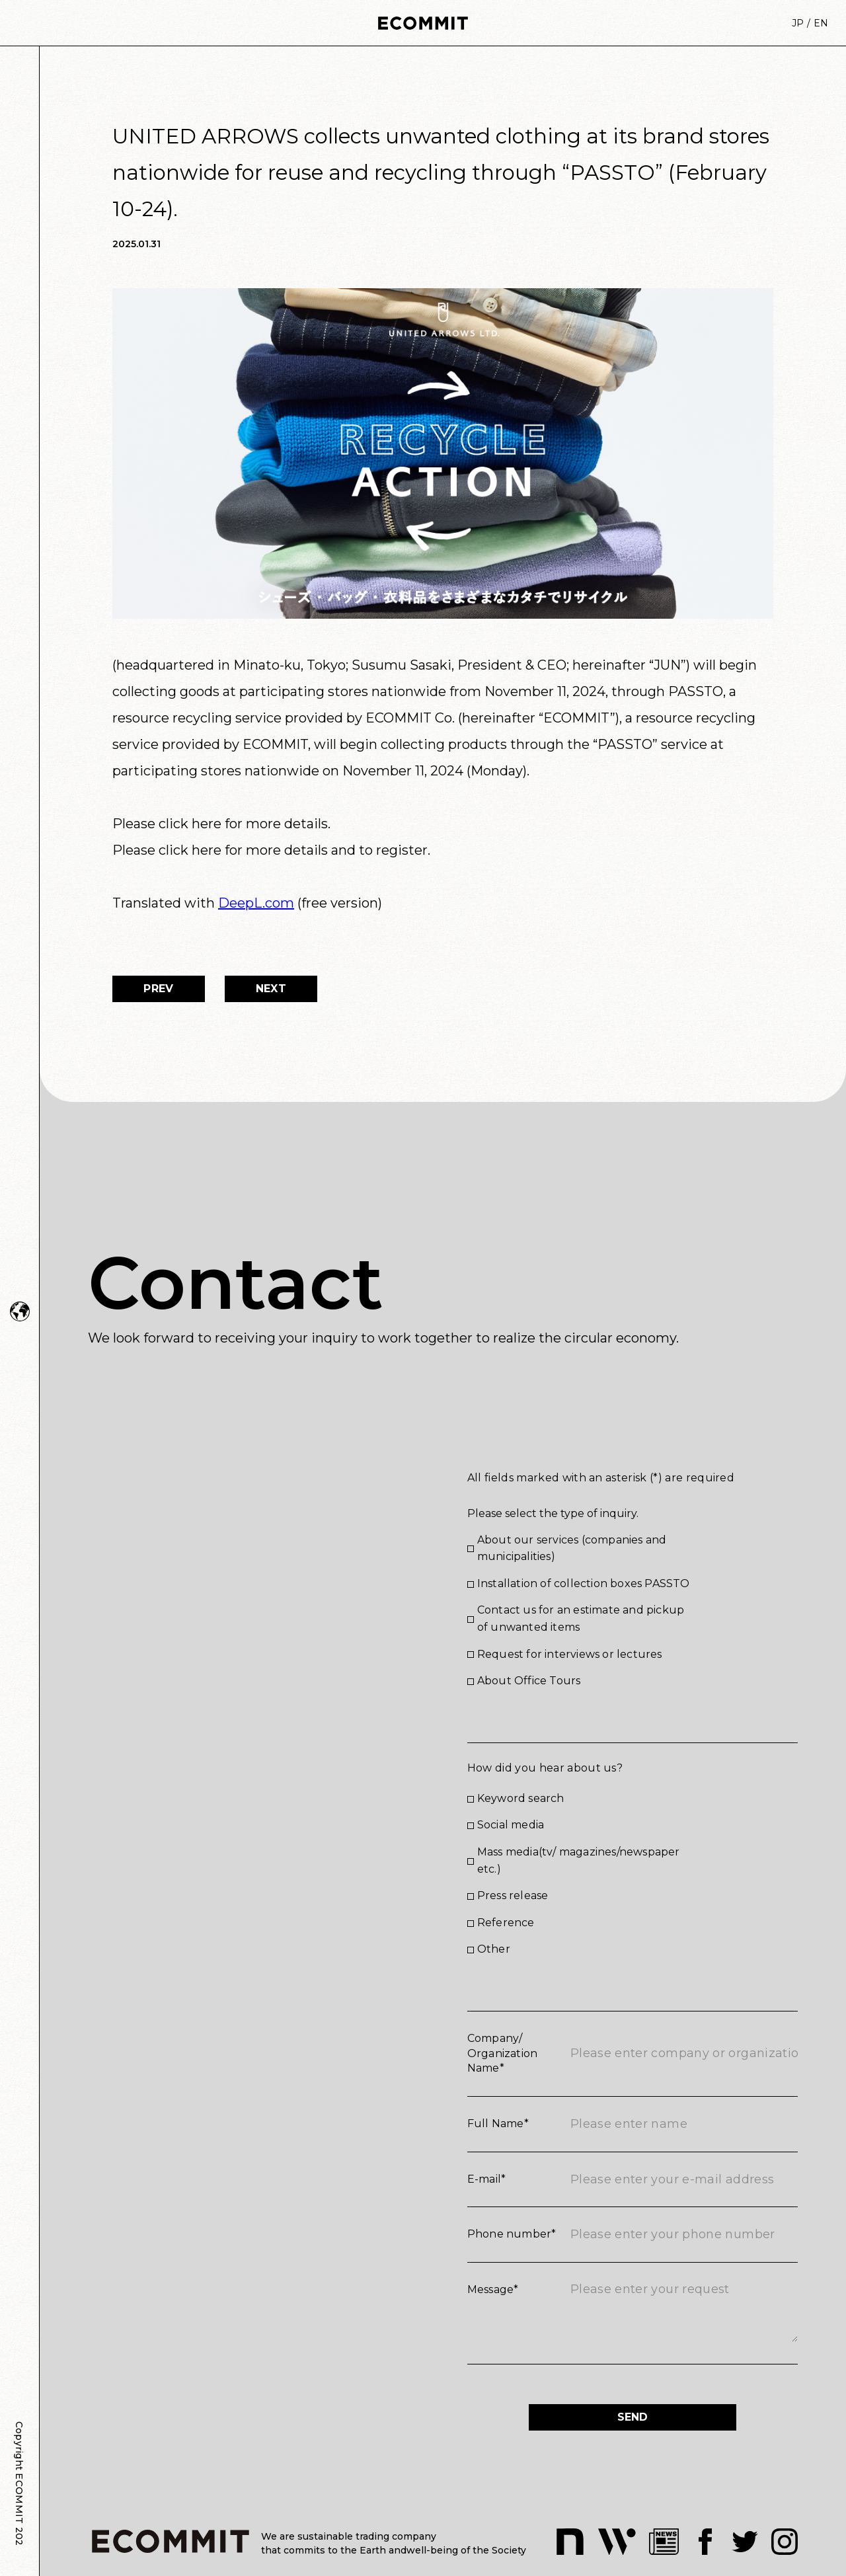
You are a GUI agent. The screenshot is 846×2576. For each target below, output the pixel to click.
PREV (158, 988)
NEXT (271, 988)
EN (821, 23)
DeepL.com (256, 903)
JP (798, 23)
